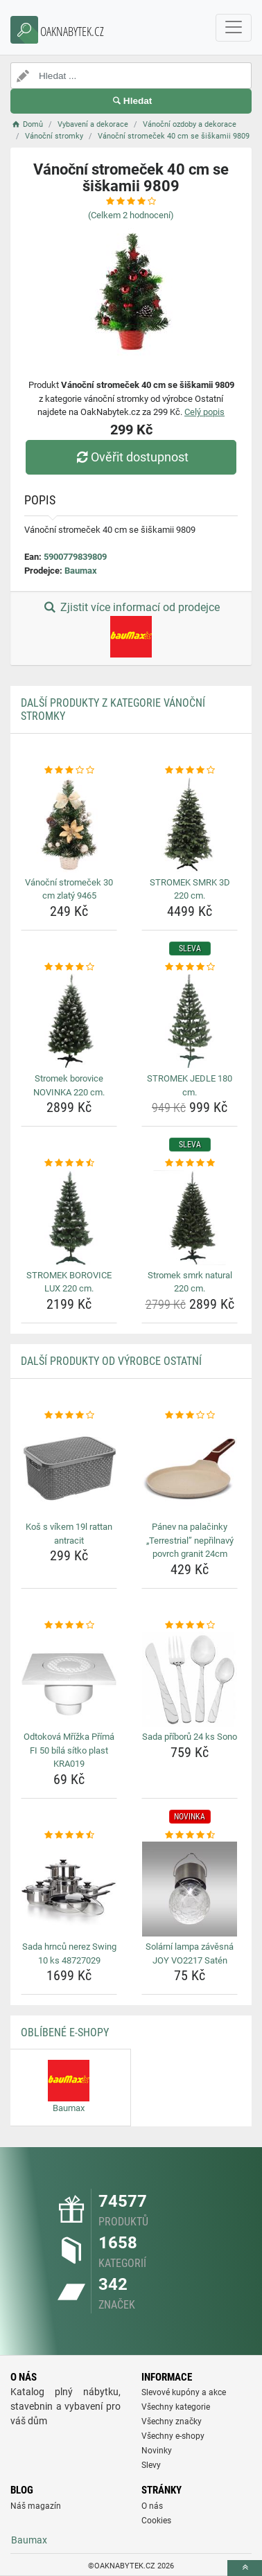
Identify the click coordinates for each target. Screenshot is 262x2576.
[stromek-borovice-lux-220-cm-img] (68, 1217)
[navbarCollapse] (234, 28)
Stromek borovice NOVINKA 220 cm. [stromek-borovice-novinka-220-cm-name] (69, 1085)
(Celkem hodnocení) (131, 215)
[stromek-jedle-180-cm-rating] (189, 967)
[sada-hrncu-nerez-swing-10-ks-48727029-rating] (68, 1835)
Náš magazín (35, 2506)
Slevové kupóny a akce (183, 2392)
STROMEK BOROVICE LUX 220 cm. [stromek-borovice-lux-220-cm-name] (69, 1282)
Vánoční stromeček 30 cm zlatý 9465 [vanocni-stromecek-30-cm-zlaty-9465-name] (69, 889)
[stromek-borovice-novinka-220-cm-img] (68, 1020)
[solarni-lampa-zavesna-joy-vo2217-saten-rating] (189, 1835)
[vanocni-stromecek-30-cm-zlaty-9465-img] (68, 824)
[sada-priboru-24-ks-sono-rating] (189, 1625)
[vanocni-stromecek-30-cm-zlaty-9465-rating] (68, 770)
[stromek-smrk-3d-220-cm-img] (189, 824)
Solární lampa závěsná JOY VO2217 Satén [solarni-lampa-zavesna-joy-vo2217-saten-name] (190, 1953)
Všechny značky (171, 2421)
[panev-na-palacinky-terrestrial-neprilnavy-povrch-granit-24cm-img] (189, 1469)
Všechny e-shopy (172, 2436)
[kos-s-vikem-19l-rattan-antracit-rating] (68, 1415)
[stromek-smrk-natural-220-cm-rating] (189, 1163)
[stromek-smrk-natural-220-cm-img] (189, 1217)
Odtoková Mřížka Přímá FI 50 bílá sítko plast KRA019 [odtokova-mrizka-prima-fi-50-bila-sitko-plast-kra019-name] (69, 1750)
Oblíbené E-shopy (65, 2032)
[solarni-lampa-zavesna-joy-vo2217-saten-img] (189, 1889)
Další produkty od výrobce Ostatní (111, 1361)
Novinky (156, 2450)
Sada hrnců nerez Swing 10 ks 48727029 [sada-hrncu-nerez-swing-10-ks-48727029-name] (69, 1953)
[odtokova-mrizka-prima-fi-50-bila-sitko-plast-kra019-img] (68, 1679)
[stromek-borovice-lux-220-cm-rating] (68, 1163)
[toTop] (244, 2568)
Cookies (156, 2520)
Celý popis (204, 412)
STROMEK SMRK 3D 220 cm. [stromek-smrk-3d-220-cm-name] (190, 889)
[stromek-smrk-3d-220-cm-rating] (189, 770)
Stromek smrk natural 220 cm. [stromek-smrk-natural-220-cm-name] (190, 1282)
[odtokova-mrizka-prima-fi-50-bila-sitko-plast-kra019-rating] (68, 1625)
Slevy (151, 2465)
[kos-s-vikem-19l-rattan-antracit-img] (68, 1469)
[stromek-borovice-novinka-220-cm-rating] (68, 967)
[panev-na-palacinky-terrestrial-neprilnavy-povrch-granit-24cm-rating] (189, 1415)
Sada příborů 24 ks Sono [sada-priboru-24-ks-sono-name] (189, 1736)
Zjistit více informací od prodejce (131, 629)
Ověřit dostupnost (131, 457)
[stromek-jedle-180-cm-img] (189, 1020)
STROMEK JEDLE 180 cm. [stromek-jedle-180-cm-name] (189, 1085)
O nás (152, 2506)
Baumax (80, 570)
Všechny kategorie (175, 2407)
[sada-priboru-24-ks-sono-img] (189, 1679)
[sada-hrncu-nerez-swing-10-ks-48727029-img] (68, 1889)
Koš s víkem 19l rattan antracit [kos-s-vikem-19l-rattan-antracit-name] (69, 1533)
